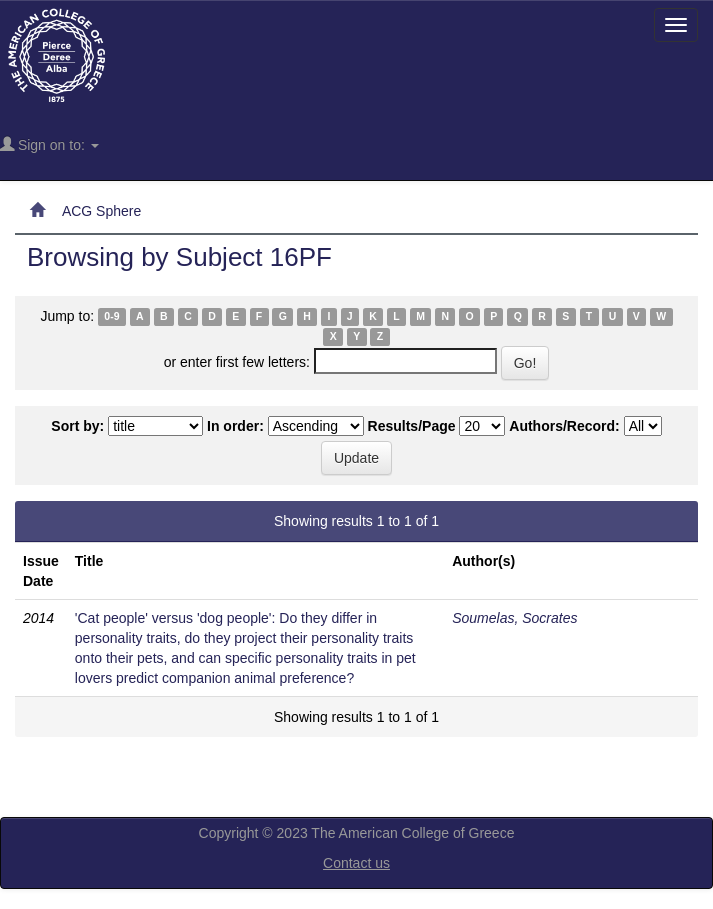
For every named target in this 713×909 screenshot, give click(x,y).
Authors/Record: (564, 426)
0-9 (111, 317)
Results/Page (412, 426)
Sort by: (77, 426)
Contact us (356, 863)
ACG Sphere (101, 211)
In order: (235, 426)
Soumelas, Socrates (514, 618)
